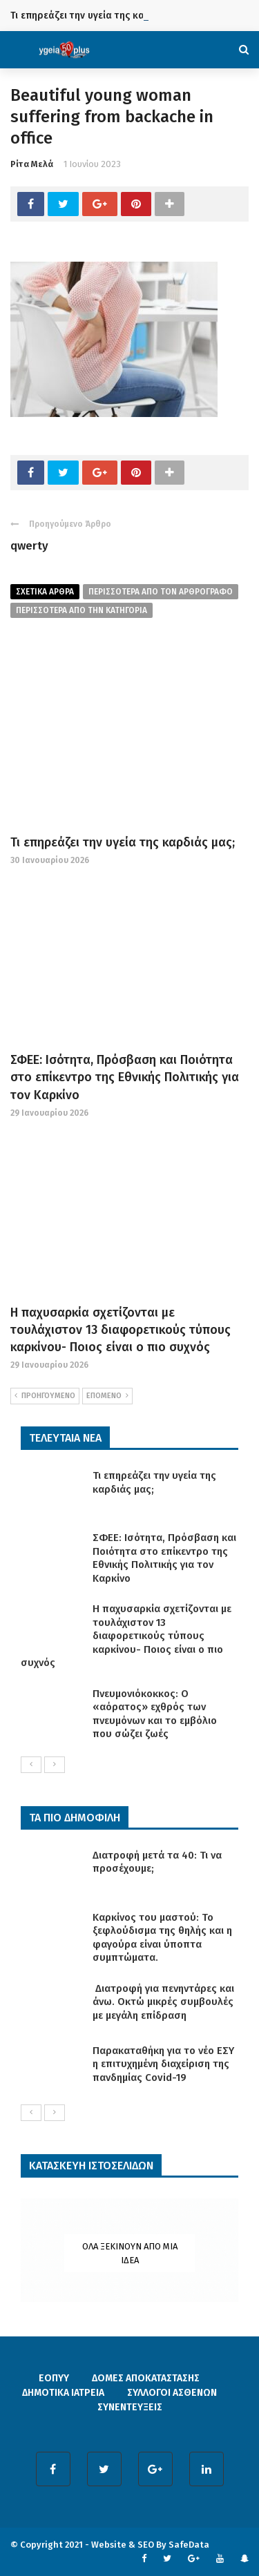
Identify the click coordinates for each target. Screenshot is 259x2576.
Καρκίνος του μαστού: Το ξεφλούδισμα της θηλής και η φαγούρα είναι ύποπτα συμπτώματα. (162, 1937)
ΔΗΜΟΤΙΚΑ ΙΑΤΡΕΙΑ (63, 2393)
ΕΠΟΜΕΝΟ (107, 1396)
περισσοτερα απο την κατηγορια (81, 610)
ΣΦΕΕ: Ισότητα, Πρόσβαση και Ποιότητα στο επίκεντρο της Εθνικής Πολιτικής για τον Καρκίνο (124, 1077)
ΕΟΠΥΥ (54, 2378)
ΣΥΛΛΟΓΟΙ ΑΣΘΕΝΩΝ (172, 2393)
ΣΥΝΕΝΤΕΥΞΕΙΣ (129, 2407)
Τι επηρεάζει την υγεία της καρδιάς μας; (101, 15)
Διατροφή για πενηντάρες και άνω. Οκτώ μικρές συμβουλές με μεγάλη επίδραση (163, 2002)
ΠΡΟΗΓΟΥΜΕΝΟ (45, 1396)
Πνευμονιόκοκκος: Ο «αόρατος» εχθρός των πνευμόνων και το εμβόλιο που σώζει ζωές (155, 1714)
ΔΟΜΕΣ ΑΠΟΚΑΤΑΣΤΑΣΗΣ (146, 2378)
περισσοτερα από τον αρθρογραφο (160, 592)
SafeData (189, 2544)
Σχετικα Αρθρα (45, 592)
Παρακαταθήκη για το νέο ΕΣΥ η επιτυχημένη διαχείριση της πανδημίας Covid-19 (163, 2064)
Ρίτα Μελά (31, 164)
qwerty (29, 546)
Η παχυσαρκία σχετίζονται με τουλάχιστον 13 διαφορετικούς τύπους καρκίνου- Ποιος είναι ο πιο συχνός (120, 1330)
